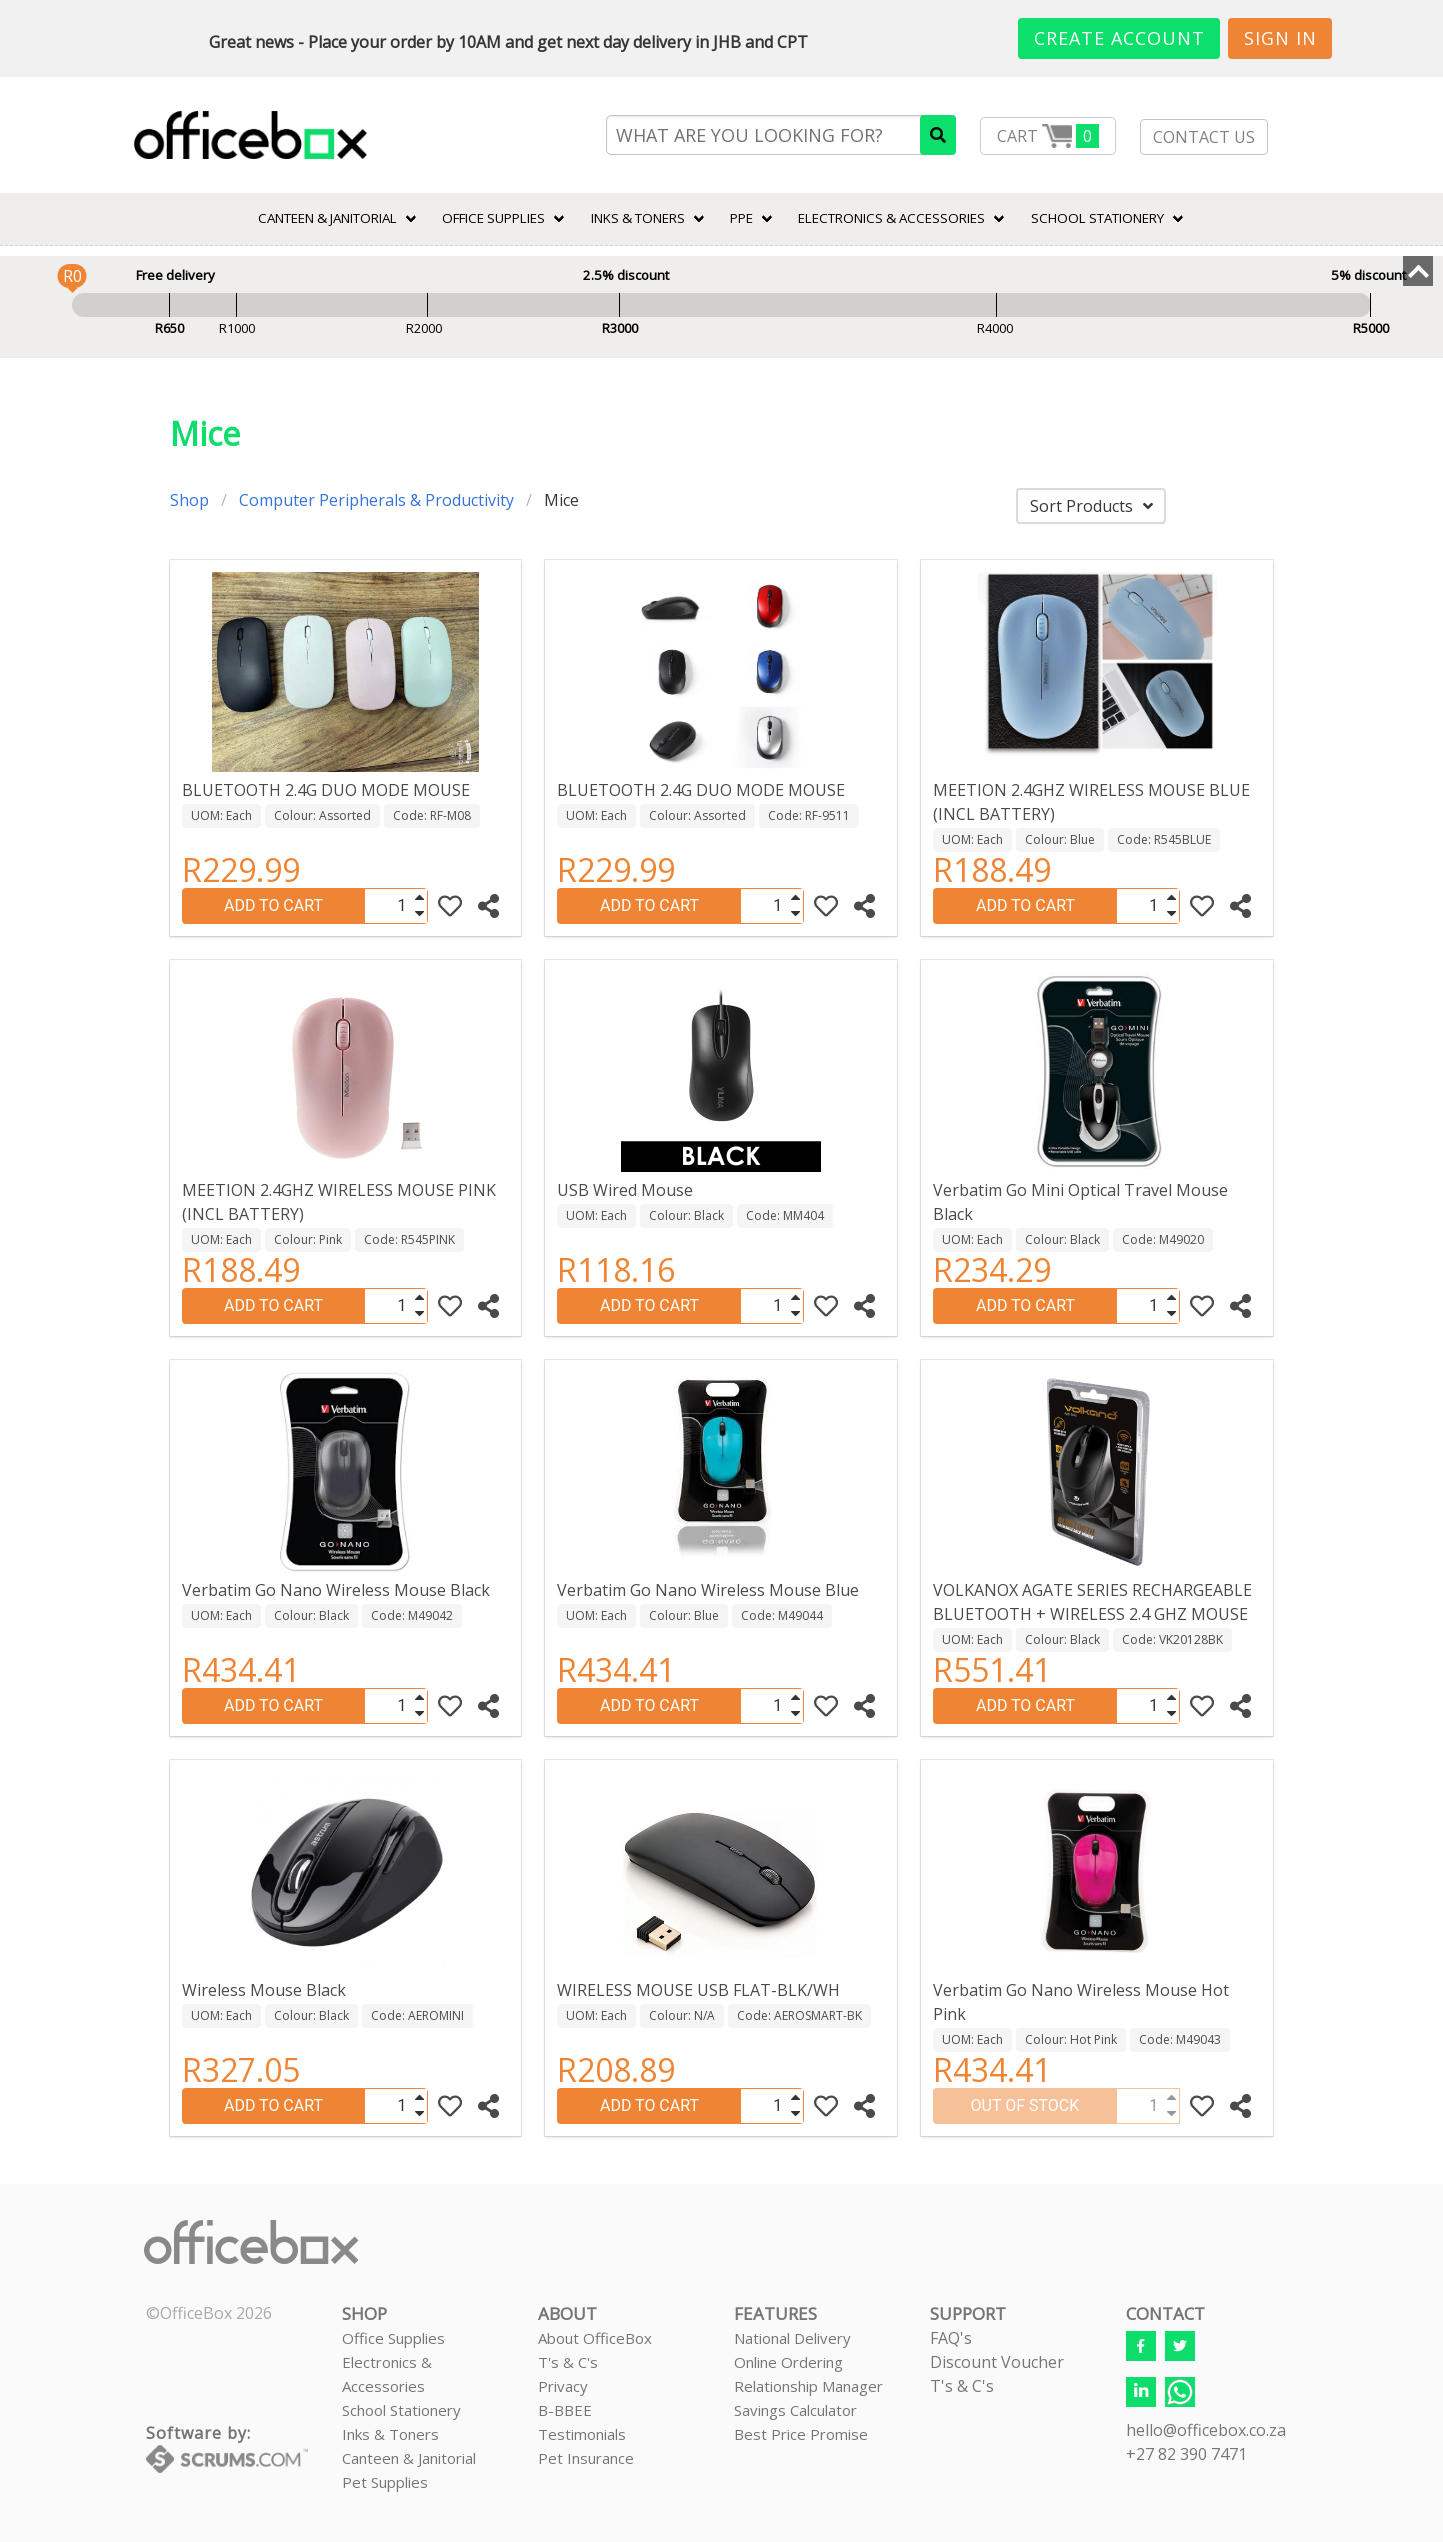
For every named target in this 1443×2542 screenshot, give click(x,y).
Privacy (563, 2386)
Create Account (1119, 38)
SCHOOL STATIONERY (1097, 218)
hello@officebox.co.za (1206, 2430)
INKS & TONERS (638, 218)
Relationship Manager (808, 2386)
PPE (741, 218)
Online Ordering (788, 2362)
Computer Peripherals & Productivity (376, 500)
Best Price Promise (801, 2434)
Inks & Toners (390, 2434)
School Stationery (401, 2410)
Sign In (1280, 38)
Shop (189, 500)
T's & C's (568, 2362)
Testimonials (582, 2434)
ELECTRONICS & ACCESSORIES (891, 218)
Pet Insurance (586, 2458)
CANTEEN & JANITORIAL (327, 218)
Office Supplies (493, 218)
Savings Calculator (795, 2410)
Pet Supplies (385, 2482)
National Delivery (792, 2338)
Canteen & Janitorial (409, 2458)
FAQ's (951, 2338)
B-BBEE (565, 2410)
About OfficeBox (595, 2338)
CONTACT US (1204, 137)
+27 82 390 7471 (1186, 2454)
